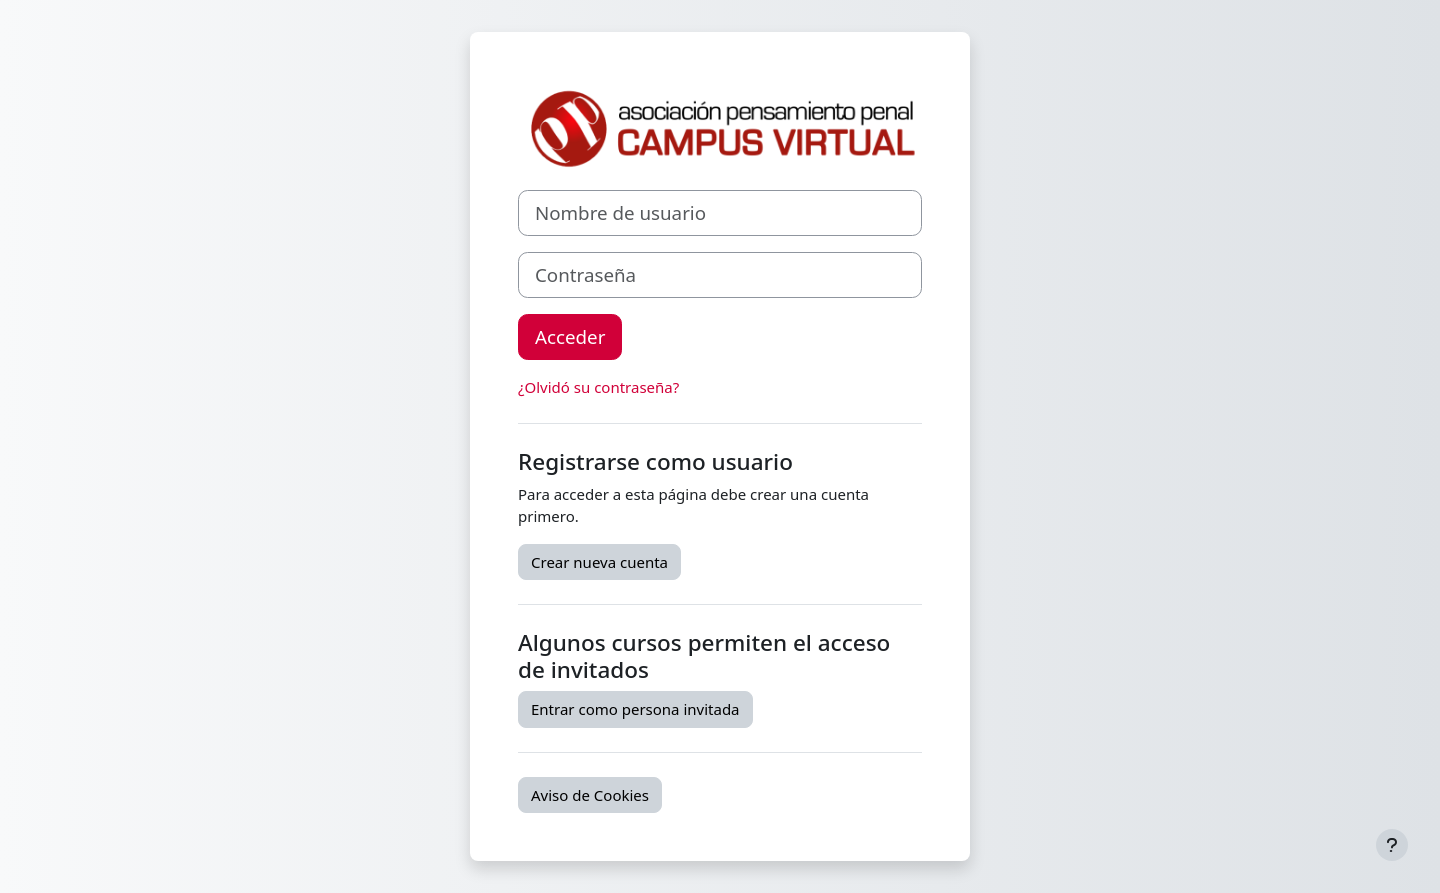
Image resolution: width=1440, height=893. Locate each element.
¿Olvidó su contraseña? (598, 387)
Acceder (570, 336)
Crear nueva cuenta (599, 562)
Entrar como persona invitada (635, 709)
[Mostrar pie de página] (1392, 845)
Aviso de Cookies (590, 795)
